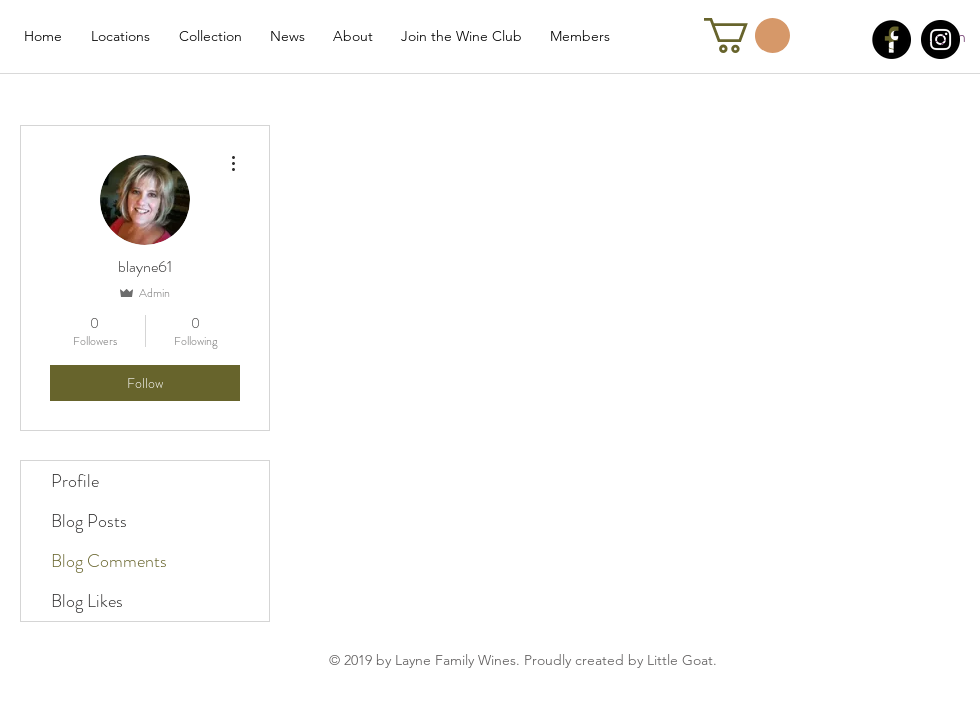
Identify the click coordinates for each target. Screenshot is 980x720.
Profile (75, 481)
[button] (120, 35)
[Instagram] (940, 39)
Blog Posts (89, 521)
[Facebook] (891, 39)
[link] (747, 35)
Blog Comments (109, 561)
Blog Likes (87, 601)
